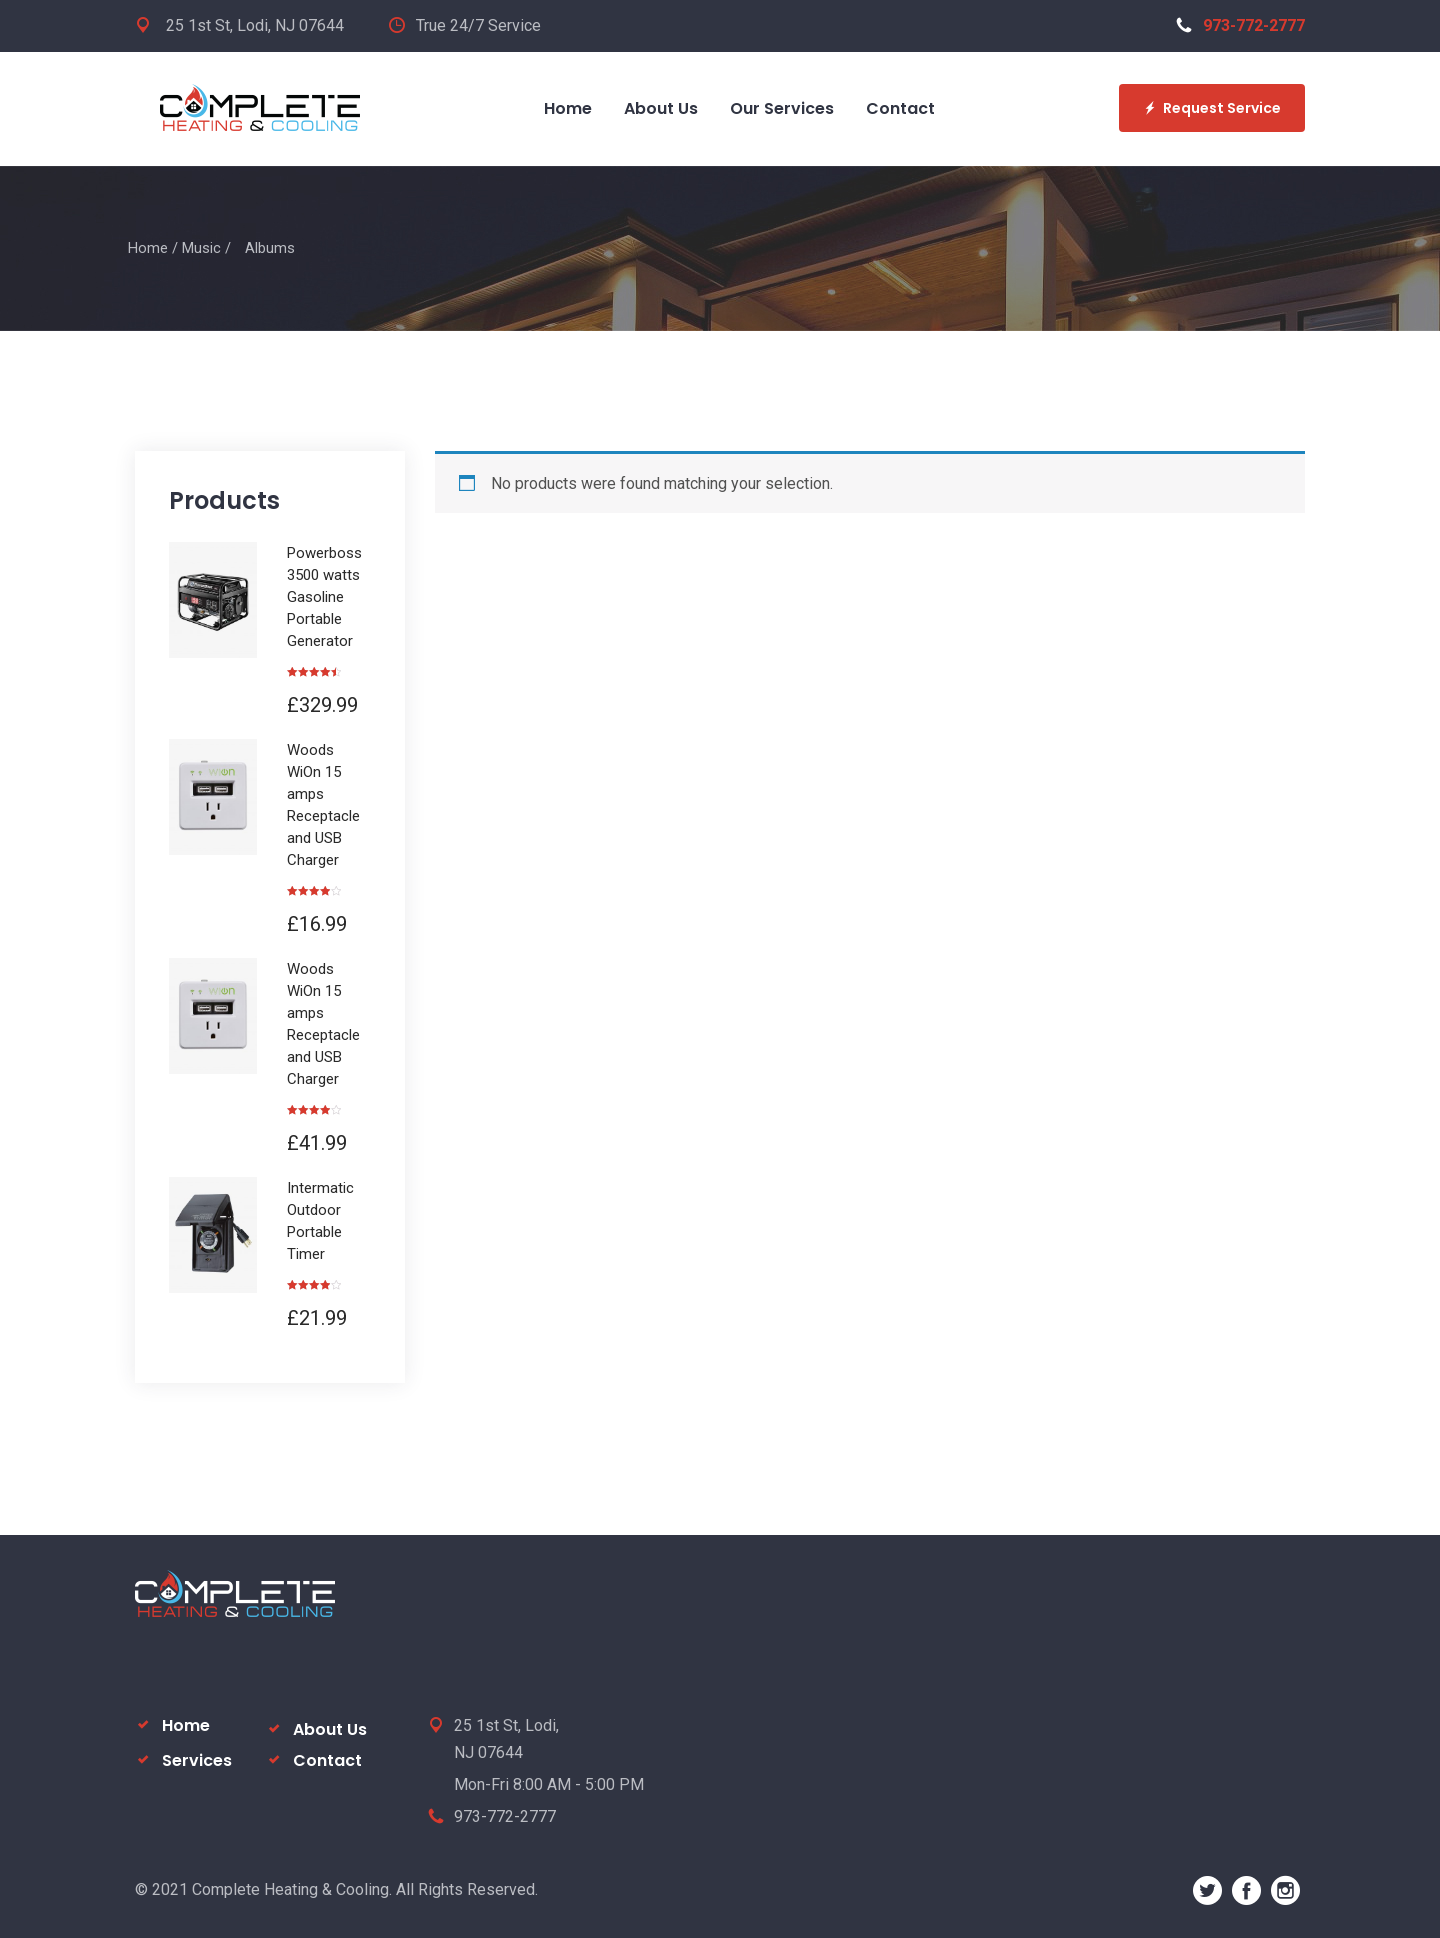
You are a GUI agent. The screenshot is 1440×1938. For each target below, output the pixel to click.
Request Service (1212, 108)
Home (568, 108)
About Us (661, 108)
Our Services (782, 108)
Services (197, 1760)
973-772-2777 (1240, 25)
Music (201, 248)
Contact (900, 108)
